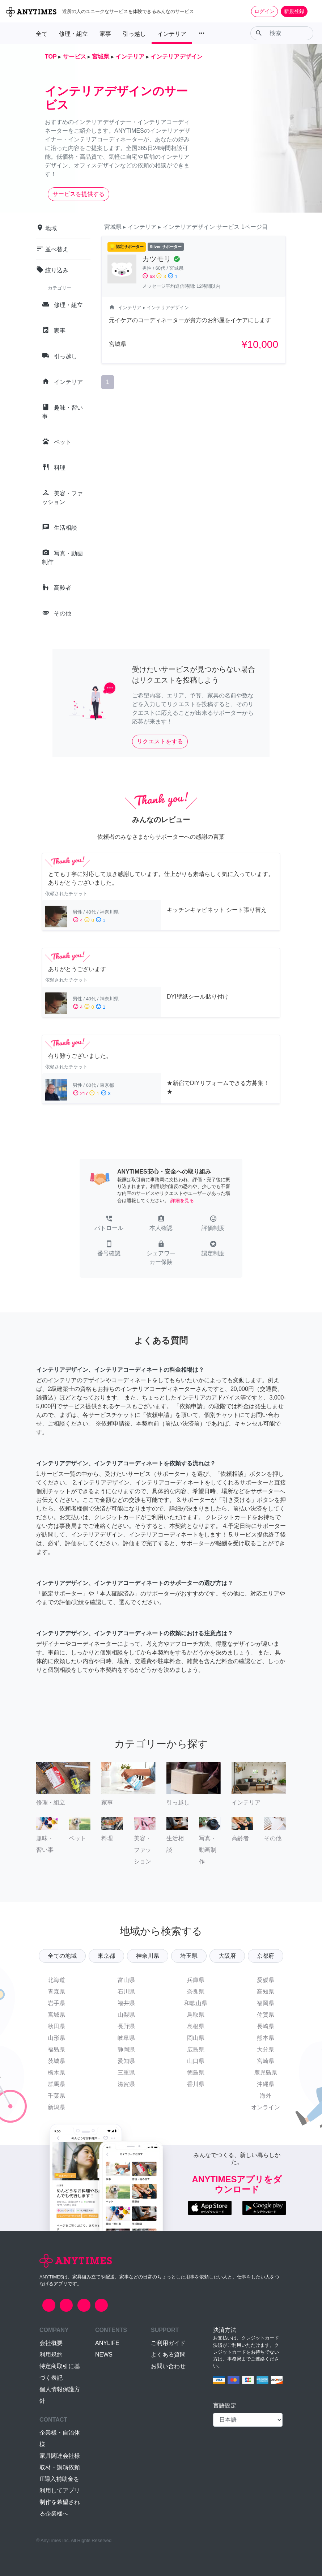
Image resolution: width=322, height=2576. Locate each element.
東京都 (106, 1956)
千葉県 (56, 2096)
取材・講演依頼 (59, 2467)
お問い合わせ (168, 2366)
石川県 (126, 1991)
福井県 (126, 2003)
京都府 (265, 1956)
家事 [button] (105, 34)
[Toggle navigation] (312, 11)
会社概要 (51, 2343)
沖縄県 (265, 2084)
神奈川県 (147, 1956)
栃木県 (56, 2072)
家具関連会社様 (59, 2456)
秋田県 (56, 2026)
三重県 (126, 2072)
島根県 (195, 2026)
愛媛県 (265, 1980)
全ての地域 (62, 1956)
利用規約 (51, 2354)
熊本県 (265, 2038)
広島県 (195, 2049)
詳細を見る (182, 1200)
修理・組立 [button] (73, 34)
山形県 (56, 2038)
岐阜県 (126, 2038)
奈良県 (195, 1991)
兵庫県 (195, 1980)
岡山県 (195, 2038)
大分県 (265, 2049)
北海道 (56, 1980)
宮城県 (56, 2015)
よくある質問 (168, 2354)
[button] (109, 1224)
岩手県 (56, 2003)
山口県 (195, 2061)
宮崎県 (265, 2061)
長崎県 (265, 2026)
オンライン (265, 2107)
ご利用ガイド (168, 2343)
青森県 (56, 1991)
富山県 (126, 1980)
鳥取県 (195, 2015)
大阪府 (227, 1956)
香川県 (195, 2084)
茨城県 (56, 2061)
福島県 (56, 2049)
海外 (265, 2096)
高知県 (265, 1991)
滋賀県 (126, 2084)
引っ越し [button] (134, 34)
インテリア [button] (171, 34)
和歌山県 (195, 2003)
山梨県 (126, 2015)
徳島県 (195, 2072)
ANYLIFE (107, 2343)
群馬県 (56, 2084)
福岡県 (265, 2003)
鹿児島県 (265, 2072)
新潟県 (56, 2107)
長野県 (126, 2026)
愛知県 (126, 2061)
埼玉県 (189, 1956)
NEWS (104, 2354)
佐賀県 (265, 2015)
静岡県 (126, 2049)
